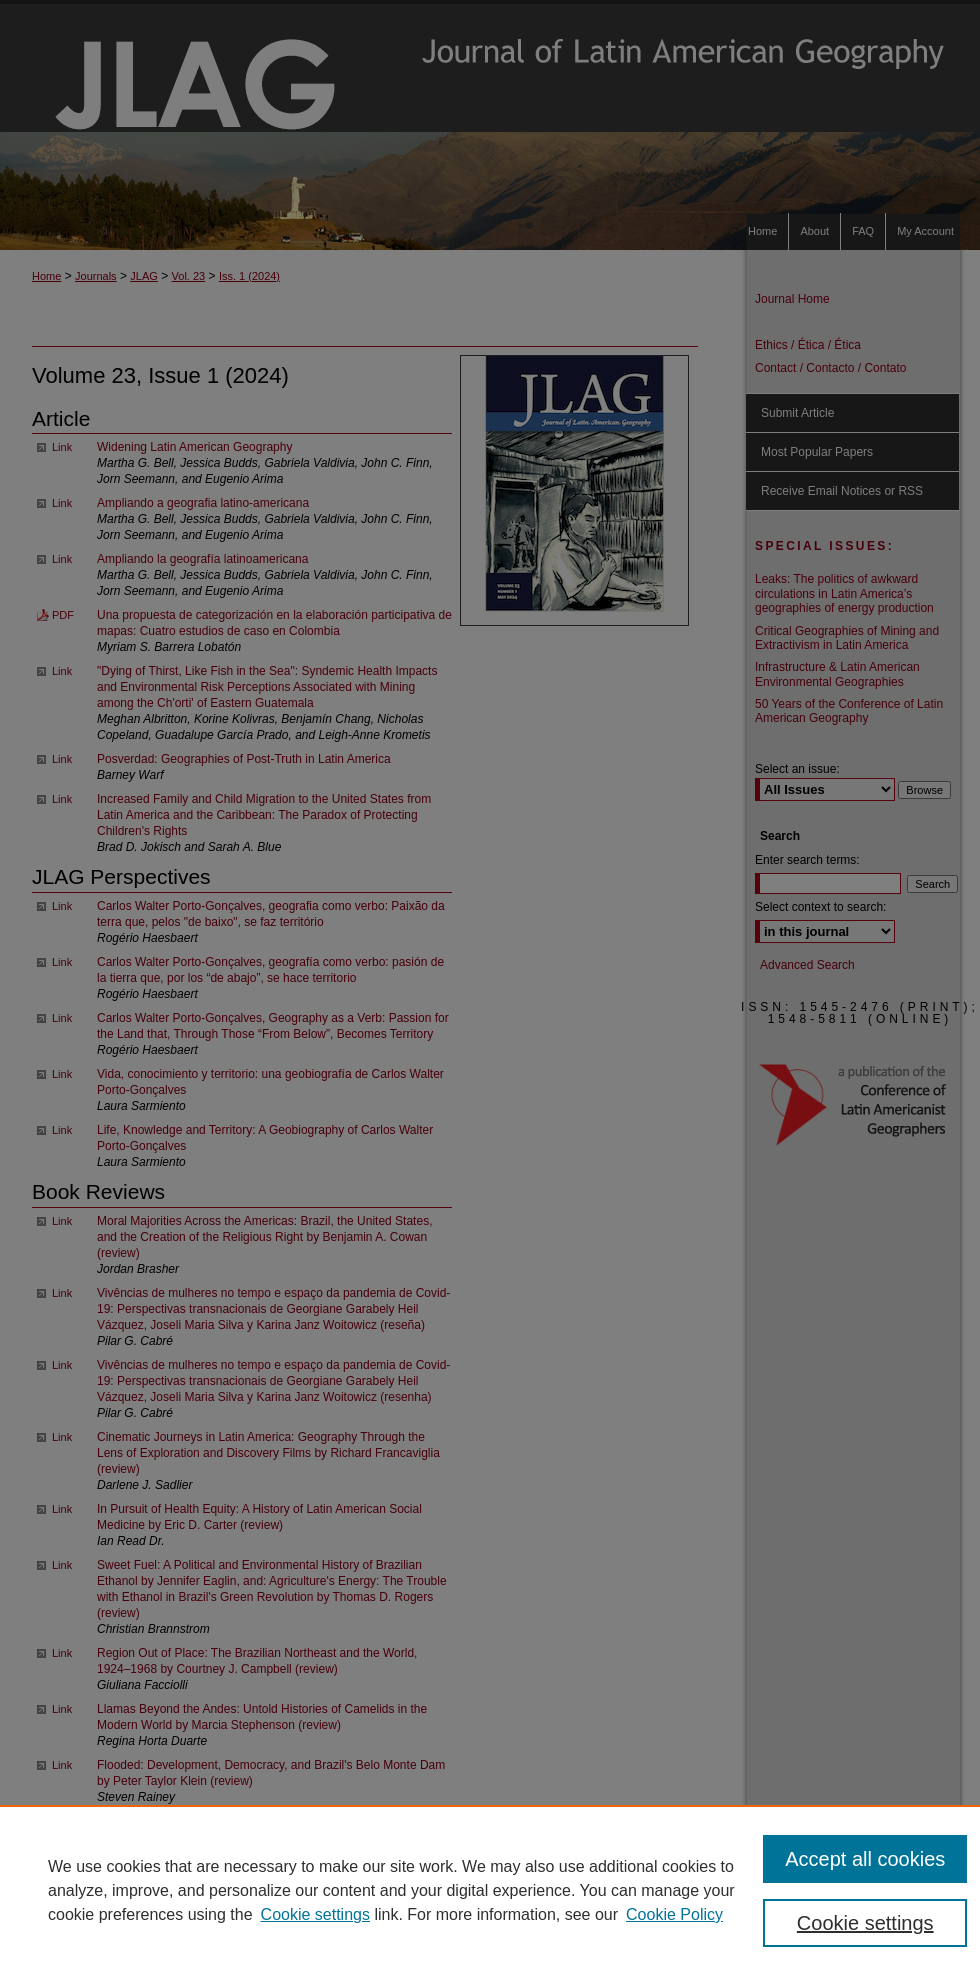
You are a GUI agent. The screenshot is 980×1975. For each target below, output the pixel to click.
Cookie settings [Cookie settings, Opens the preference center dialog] (865, 1923)
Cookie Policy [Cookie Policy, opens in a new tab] (674, 1914)
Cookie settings (315, 1914)
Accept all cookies (865, 1859)
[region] (490, 1890)
